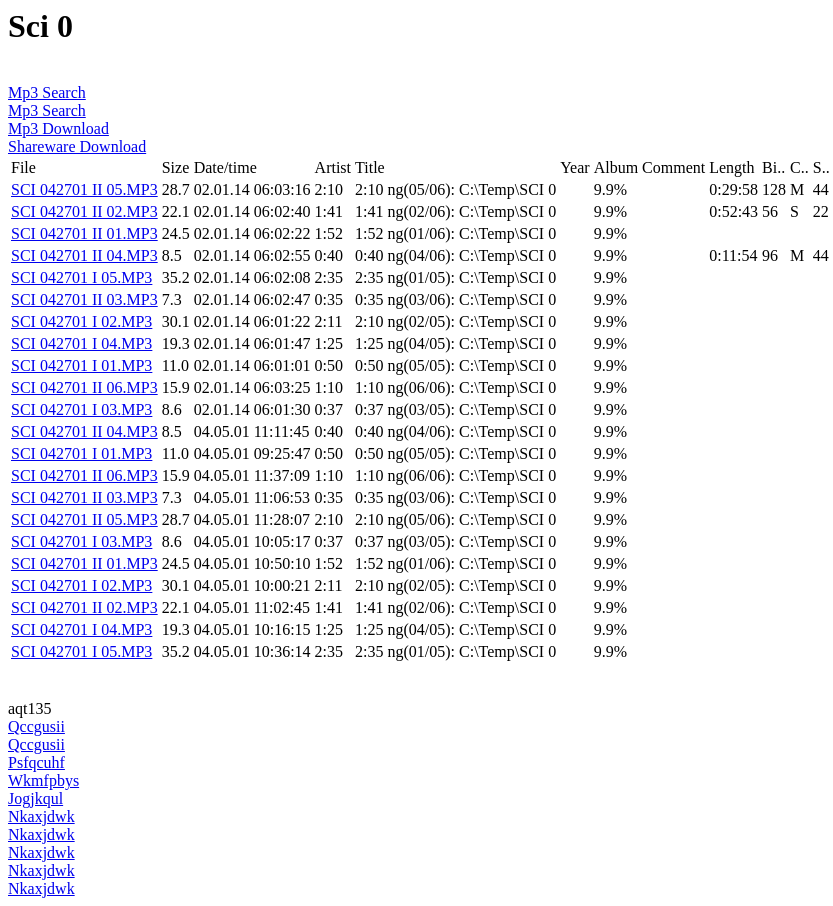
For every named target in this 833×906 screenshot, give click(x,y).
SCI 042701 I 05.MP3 (81, 277)
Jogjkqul (35, 798)
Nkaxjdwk (41, 816)
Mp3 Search (47, 92)
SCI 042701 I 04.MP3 (81, 343)
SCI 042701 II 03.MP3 (84, 299)
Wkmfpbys (43, 780)
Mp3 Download (58, 128)
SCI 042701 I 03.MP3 (81, 409)
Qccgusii (36, 726)
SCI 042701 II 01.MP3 (84, 233)
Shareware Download (77, 146)
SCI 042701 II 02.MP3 (84, 211)
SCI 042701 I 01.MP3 (81, 365)
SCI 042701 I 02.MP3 (81, 321)
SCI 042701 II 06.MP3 (84, 387)
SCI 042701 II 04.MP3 (84, 255)
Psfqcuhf (36, 762)
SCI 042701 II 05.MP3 (84, 189)
